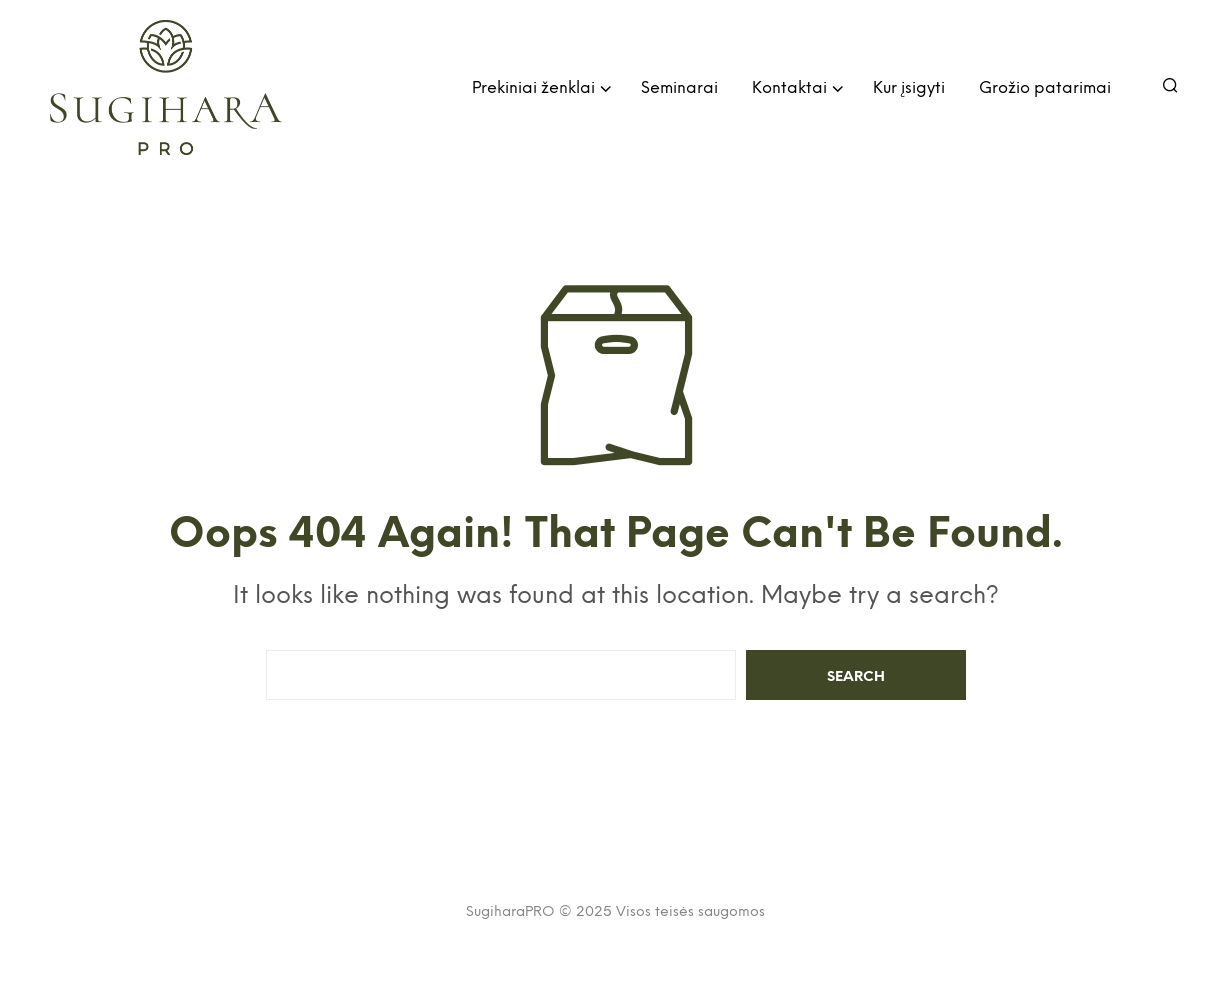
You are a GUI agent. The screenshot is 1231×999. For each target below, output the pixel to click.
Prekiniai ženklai (533, 88)
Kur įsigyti (909, 88)
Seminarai (679, 88)
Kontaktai (789, 88)
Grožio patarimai (1045, 88)
